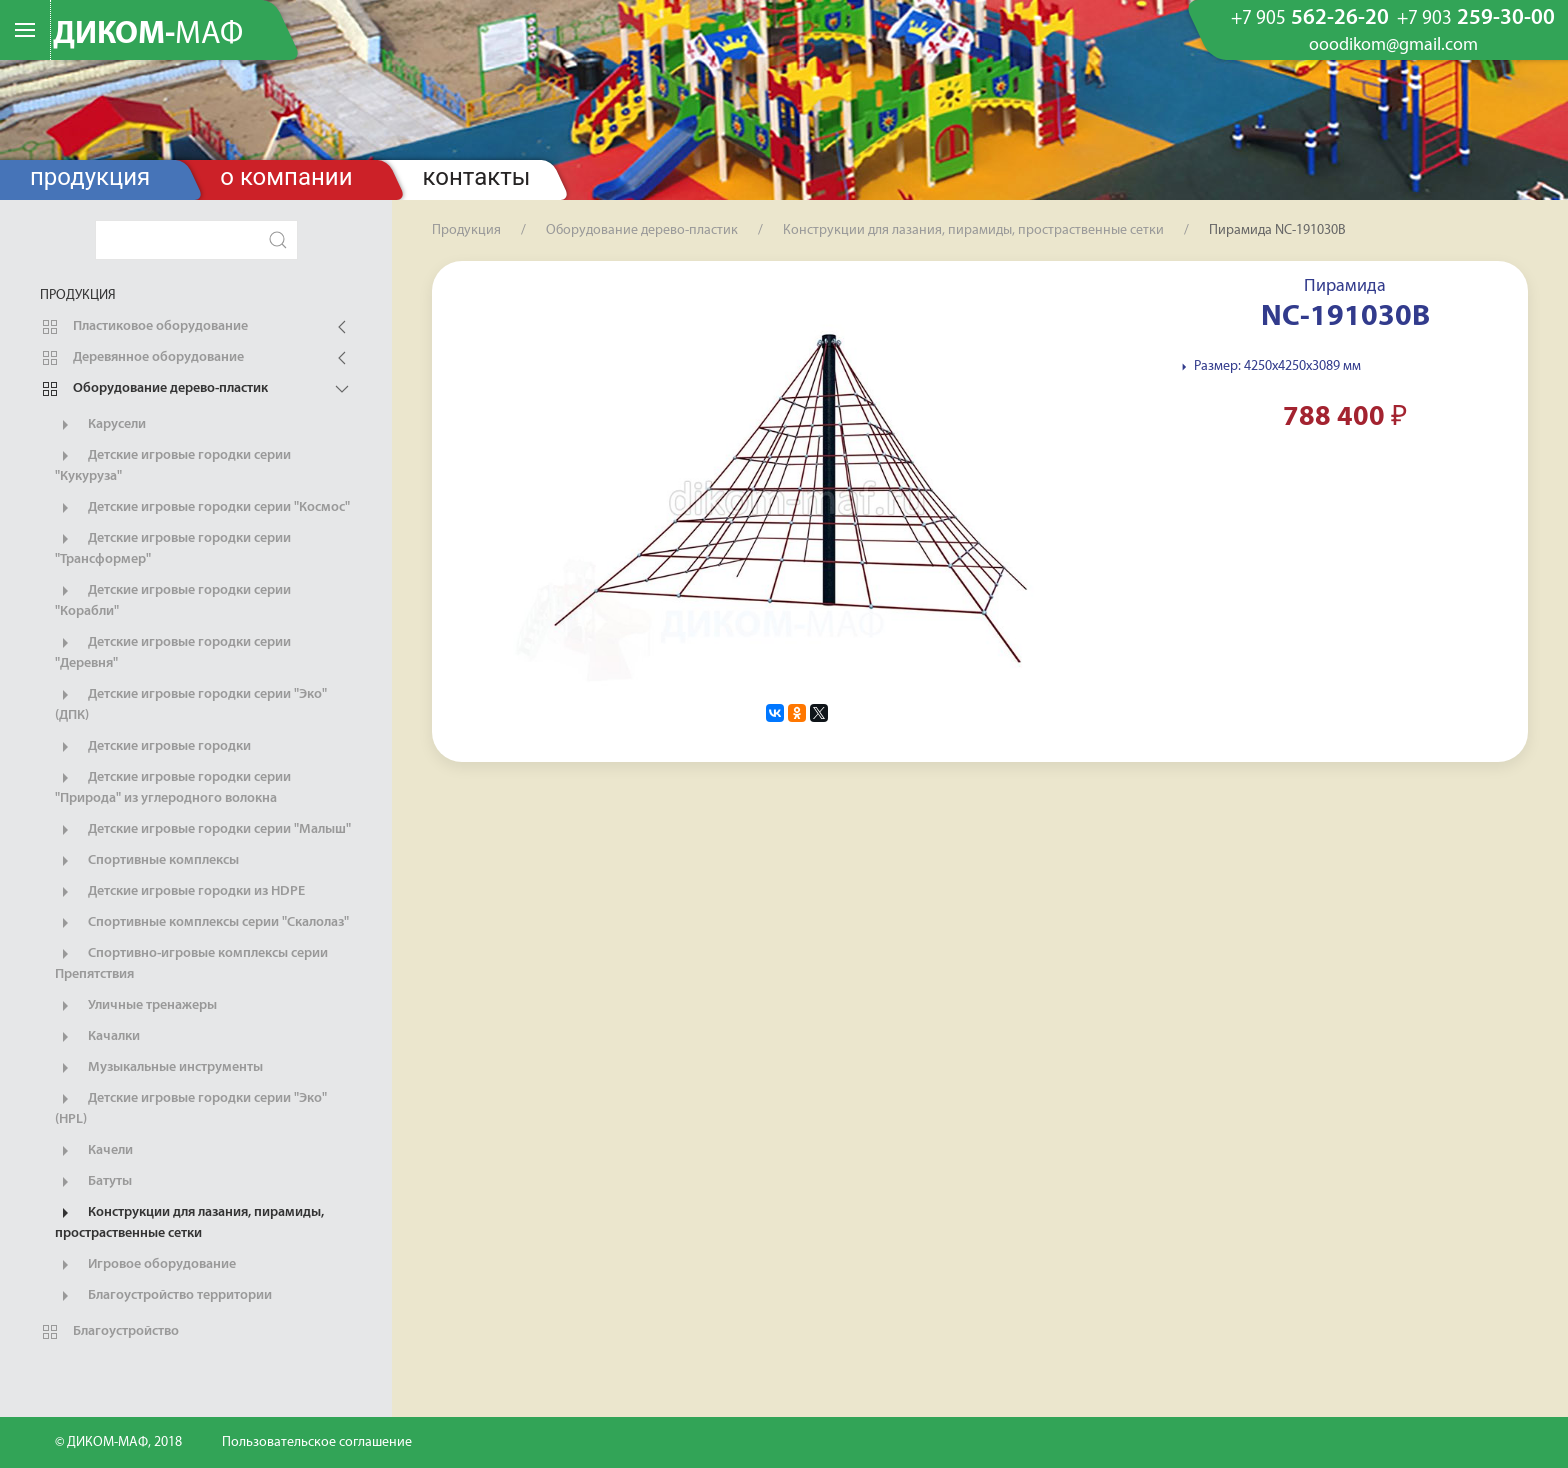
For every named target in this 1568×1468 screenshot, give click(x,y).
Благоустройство (109, 1332)
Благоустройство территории (163, 1296)
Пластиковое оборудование (144, 327)
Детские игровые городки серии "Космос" (202, 508)
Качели (94, 1151)
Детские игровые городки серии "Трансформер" (173, 548)
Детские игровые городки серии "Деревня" (173, 652)
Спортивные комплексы (147, 861)
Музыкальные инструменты (159, 1068)
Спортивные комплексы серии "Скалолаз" (202, 923)
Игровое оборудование (145, 1265)
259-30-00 (1476, 19)
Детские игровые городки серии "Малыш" (203, 830)
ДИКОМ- (148, 35)
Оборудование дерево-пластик (154, 389)
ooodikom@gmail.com (1393, 46)
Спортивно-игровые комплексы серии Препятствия (191, 963)
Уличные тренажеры (136, 1006)
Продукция (90, 177)
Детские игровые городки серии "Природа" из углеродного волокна (173, 787)
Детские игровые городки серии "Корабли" (173, 600)
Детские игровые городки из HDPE (180, 892)
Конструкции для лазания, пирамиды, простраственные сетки (189, 1222)
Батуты (93, 1182)
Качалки (97, 1037)
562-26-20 (1310, 19)
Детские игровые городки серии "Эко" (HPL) (191, 1108)
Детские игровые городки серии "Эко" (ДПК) (191, 704)
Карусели (100, 425)
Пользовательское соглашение (317, 1442)
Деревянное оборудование (142, 358)
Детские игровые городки (153, 747)
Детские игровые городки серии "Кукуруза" (173, 465)
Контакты (477, 177)
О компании (286, 177)
